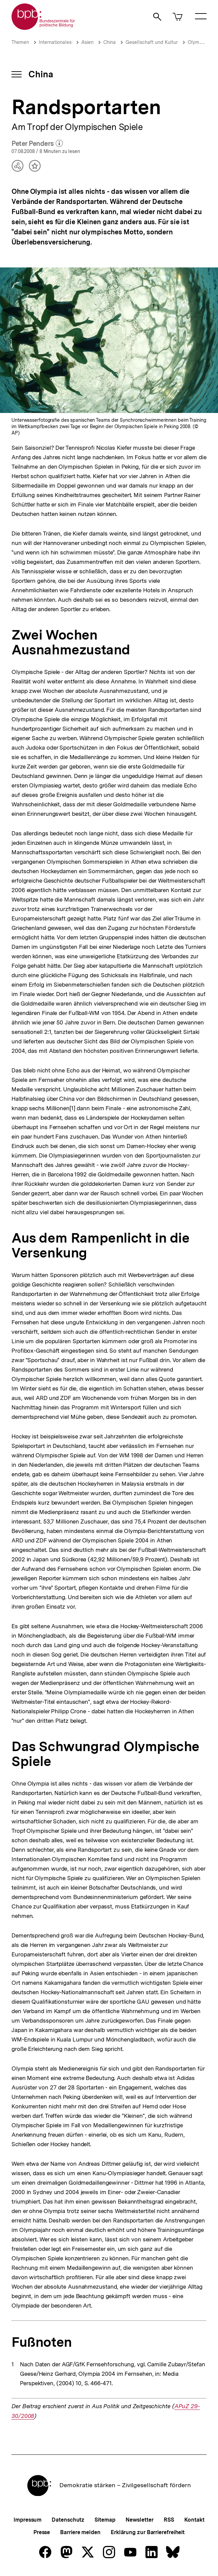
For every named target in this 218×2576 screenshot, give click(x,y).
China (109, 42)
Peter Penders (37, 143)
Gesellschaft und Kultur (152, 42)
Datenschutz (68, 2520)
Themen (20, 42)
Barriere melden (80, 2532)
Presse (41, 2532)
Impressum (27, 2520)
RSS (169, 2520)
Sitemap (104, 2520)
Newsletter (140, 2520)
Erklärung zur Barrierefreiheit (148, 2532)
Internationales (55, 42)
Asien (87, 42)
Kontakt (194, 2520)
